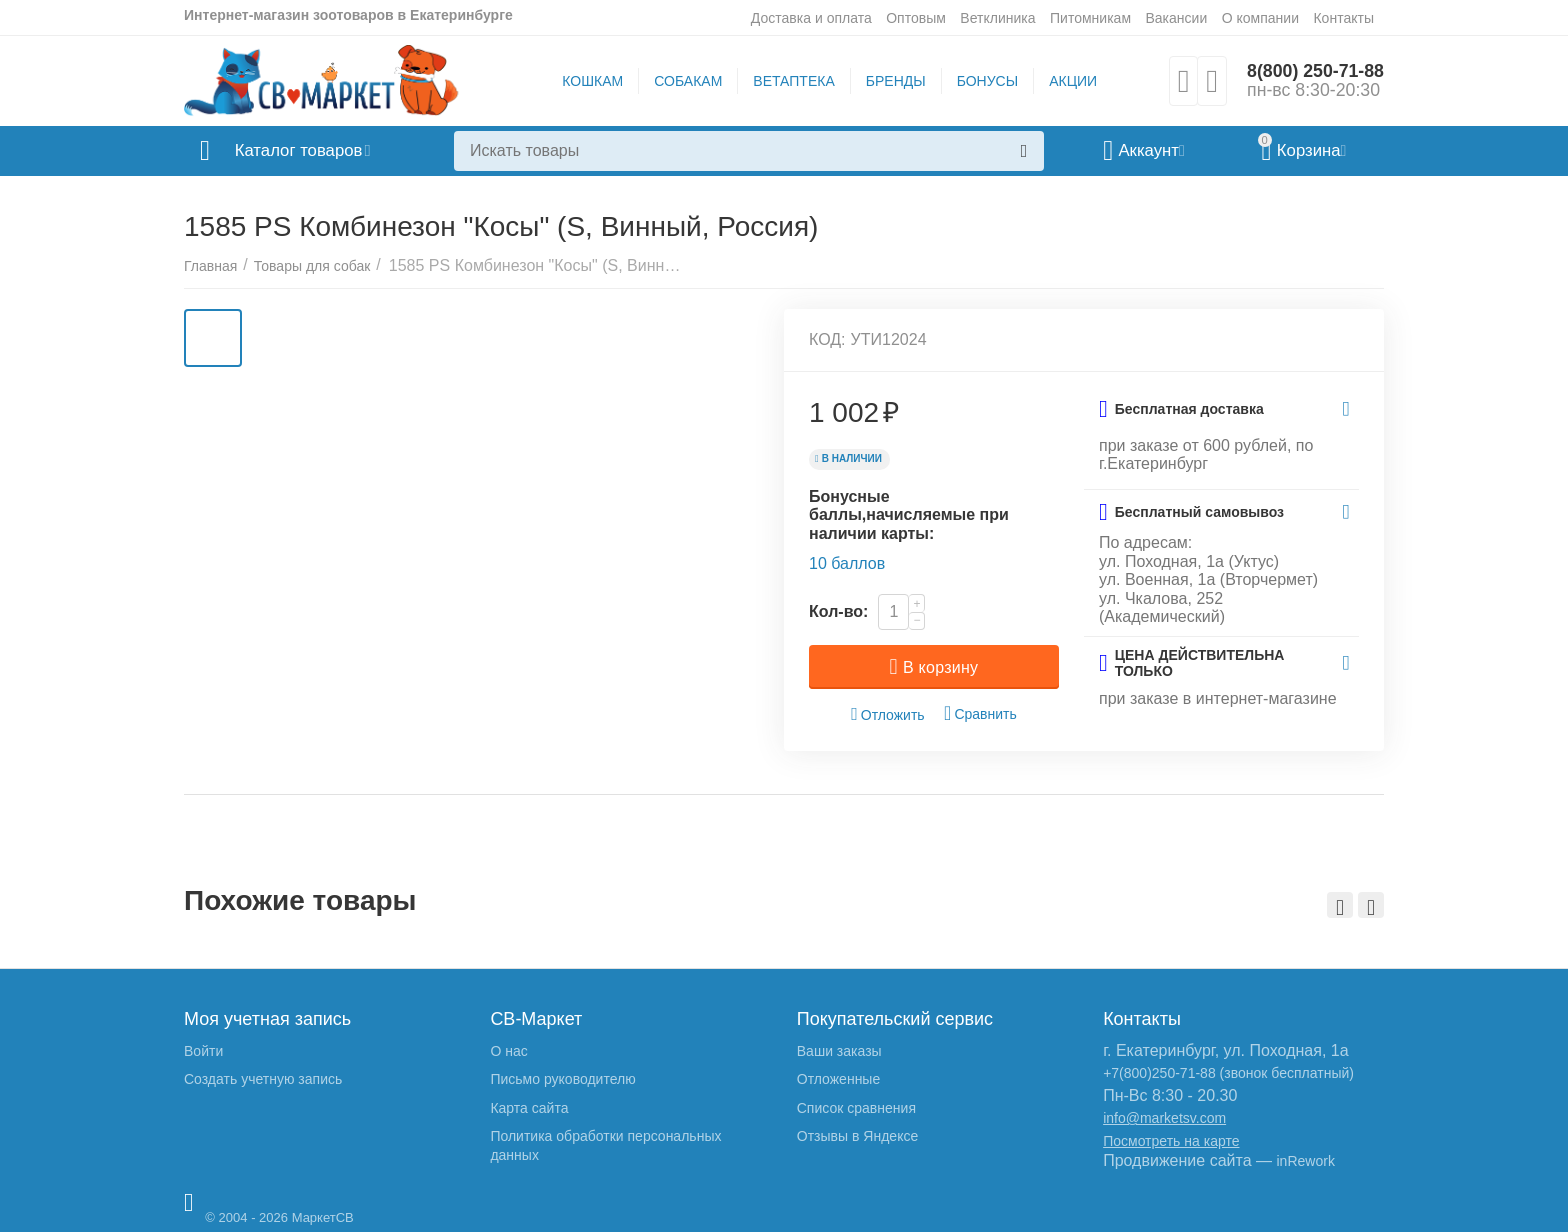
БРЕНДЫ (895, 81)
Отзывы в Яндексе (857, 1136)
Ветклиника (997, 18)
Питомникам (1090, 18)
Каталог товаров (302, 151)
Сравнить (980, 713)
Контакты (1343, 18)
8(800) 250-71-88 (1314, 71)
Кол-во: (838, 611)
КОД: (827, 339)
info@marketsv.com (1164, 1118)
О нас (508, 1051)
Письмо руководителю (562, 1079)
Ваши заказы (839, 1051)
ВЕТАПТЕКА (792, 81)
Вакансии (1176, 18)
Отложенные (838, 1079)
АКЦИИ (1072, 81)
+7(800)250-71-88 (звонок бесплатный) (1228, 1073)
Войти (203, 1051)
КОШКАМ (591, 81)
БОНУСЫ (986, 81)
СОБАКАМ (687, 81)
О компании (1260, 18)
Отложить (888, 714)
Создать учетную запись (263, 1079)
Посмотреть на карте (1171, 1141)
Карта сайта (529, 1108)
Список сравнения (856, 1108)
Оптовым (916, 18)
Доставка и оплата (811, 18)
